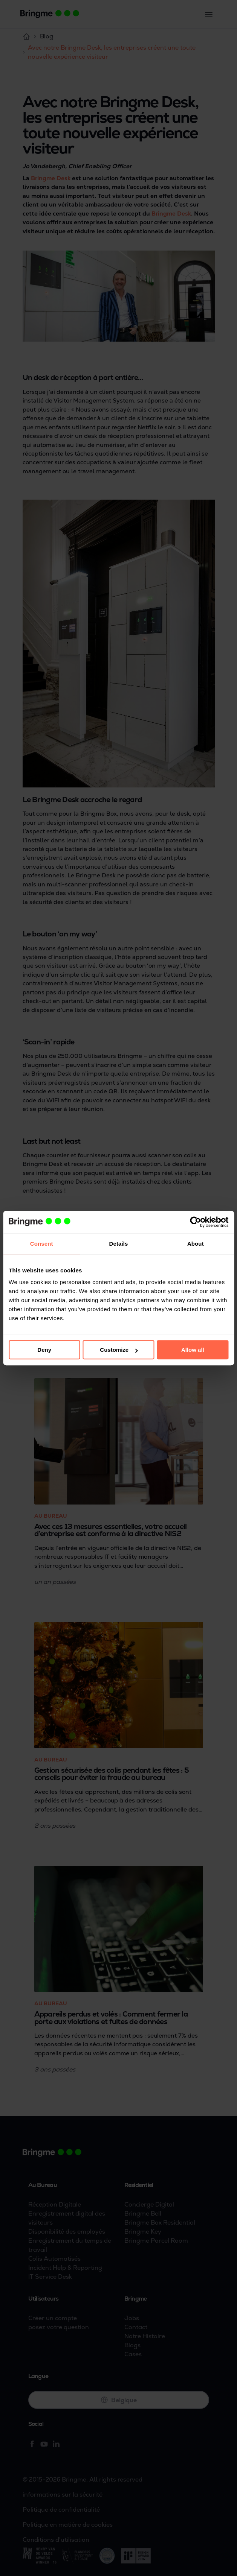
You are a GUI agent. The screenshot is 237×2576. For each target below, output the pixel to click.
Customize (119, 1350)
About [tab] (195, 1243)
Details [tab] (118, 1243)
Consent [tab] (41, 1243)
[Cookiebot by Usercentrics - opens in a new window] (195, 1222)
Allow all (192, 1350)
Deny (44, 1350)
